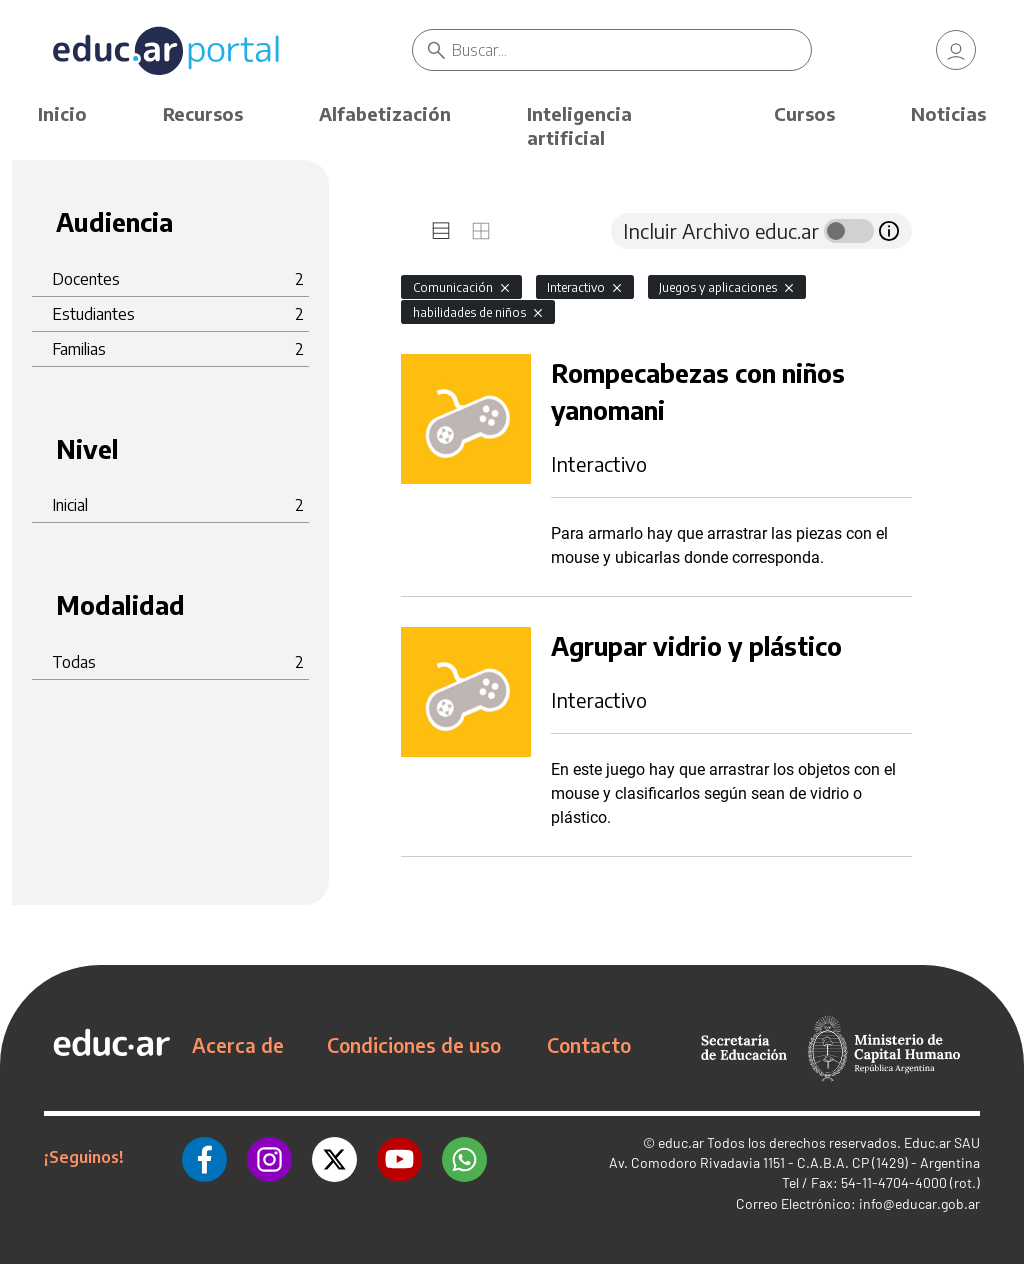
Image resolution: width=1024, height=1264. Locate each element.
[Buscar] (631, 50)
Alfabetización (385, 113)
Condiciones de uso (414, 1045)
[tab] (441, 231)
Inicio (62, 113)
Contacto (589, 1045)
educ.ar (681, 1142)
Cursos (804, 113)
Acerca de (238, 1045)
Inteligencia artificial (579, 125)
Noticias (948, 113)
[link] (956, 50)
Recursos (203, 113)
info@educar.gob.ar (919, 1203)
